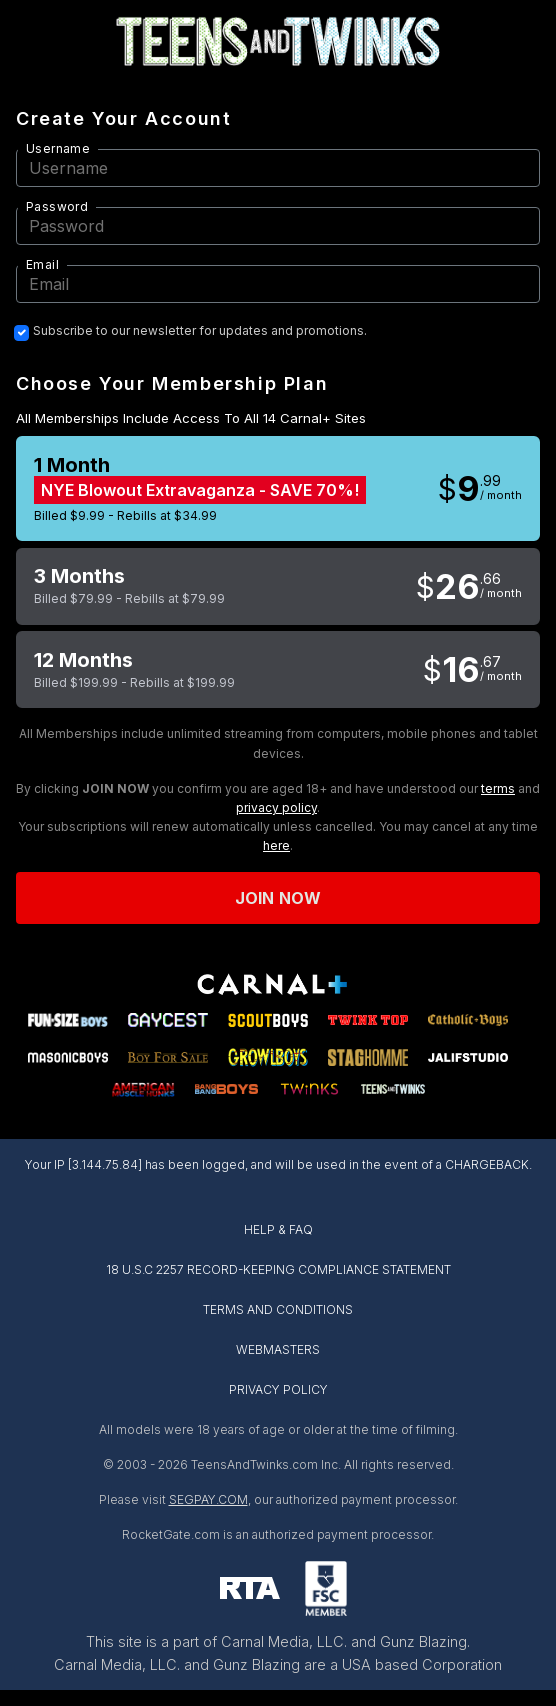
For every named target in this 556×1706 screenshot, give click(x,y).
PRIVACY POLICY (278, 1389)
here (276, 845)
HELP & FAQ (278, 1229)
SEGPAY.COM (208, 1499)
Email (42, 264)
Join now (278, 898)
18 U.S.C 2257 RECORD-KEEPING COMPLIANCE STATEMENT (278, 1269)
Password (57, 206)
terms (498, 788)
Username (58, 148)
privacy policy (276, 807)
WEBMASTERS (278, 1349)
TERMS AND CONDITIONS (278, 1309)
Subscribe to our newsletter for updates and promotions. (200, 331)
